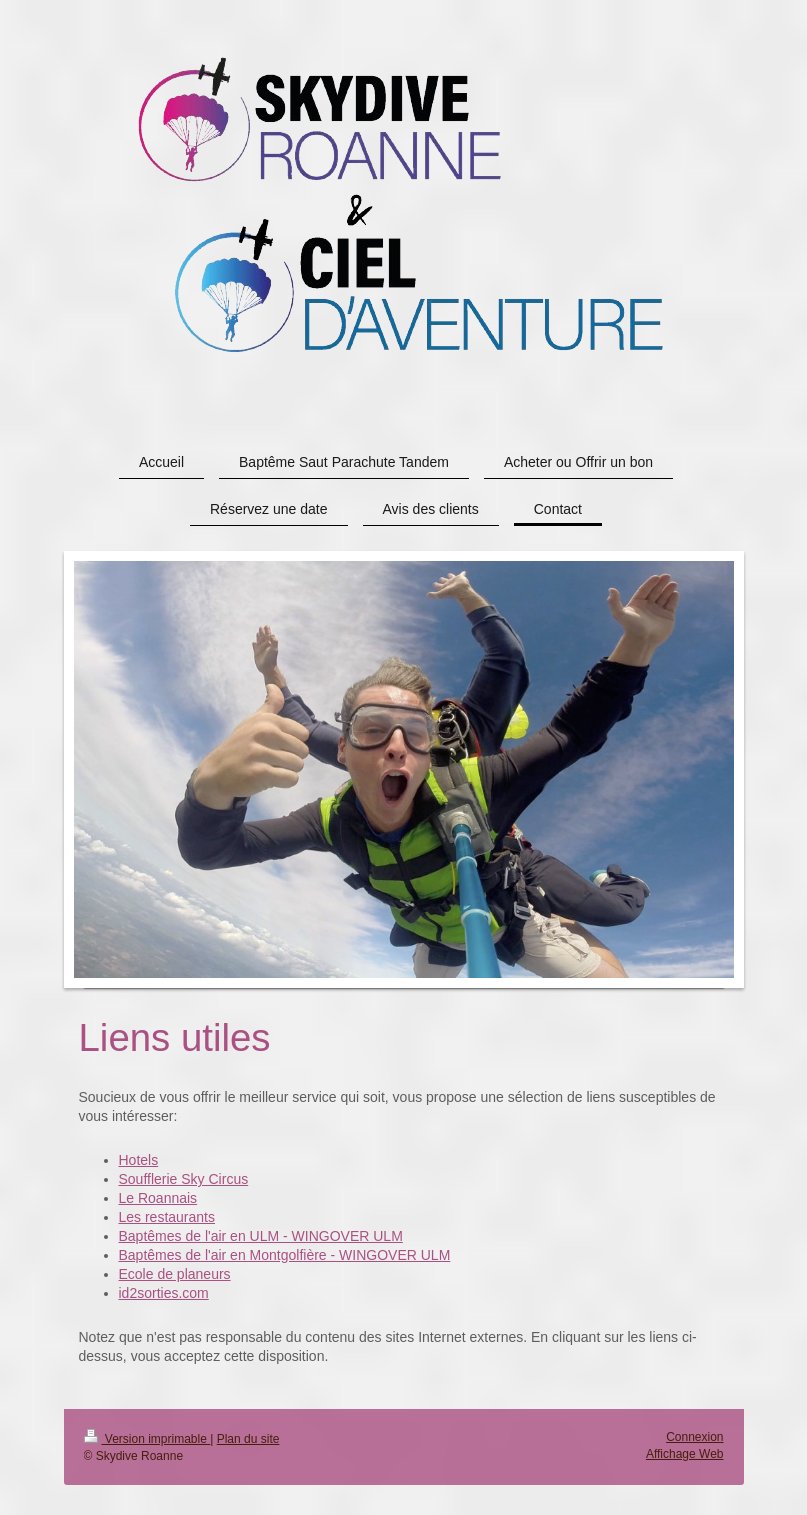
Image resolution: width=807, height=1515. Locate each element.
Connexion (694, 1437)
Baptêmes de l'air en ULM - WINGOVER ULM (261, 1236)
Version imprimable (147, 1439)
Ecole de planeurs (175, 1274)
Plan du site (248, 1439)
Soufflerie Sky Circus (184, 1179)
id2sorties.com (164, 1293)
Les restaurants (167, 1217)
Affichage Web (685, 1454)
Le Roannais (158, 1198)
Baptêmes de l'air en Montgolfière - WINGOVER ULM (285, 1255)
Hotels (139, 1160)
